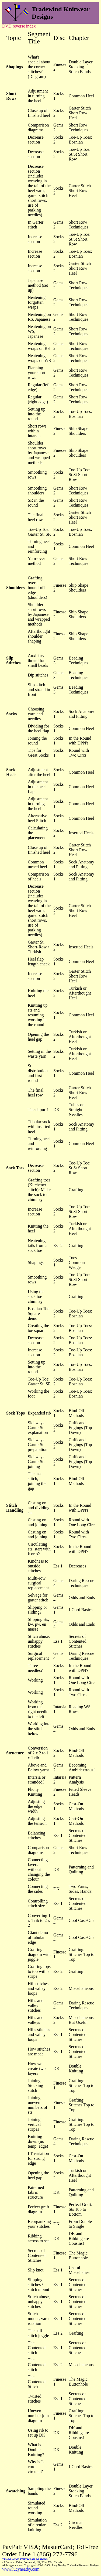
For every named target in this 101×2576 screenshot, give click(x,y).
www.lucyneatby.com (20, 2569)
